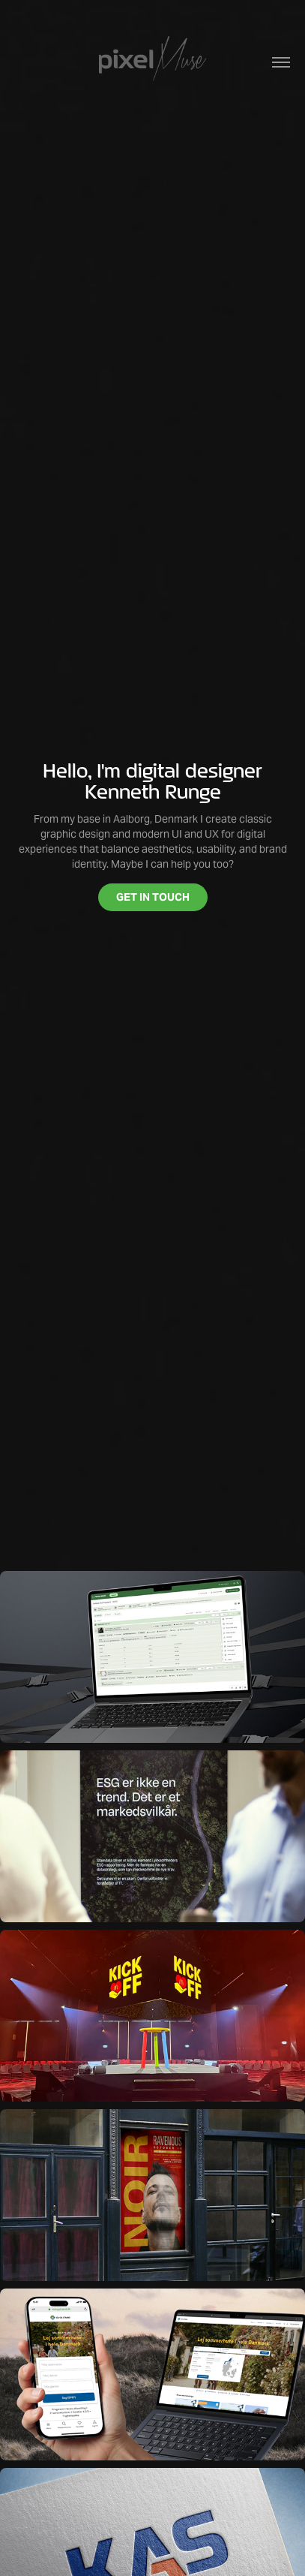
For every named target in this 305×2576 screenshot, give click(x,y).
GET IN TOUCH (153, 897)
